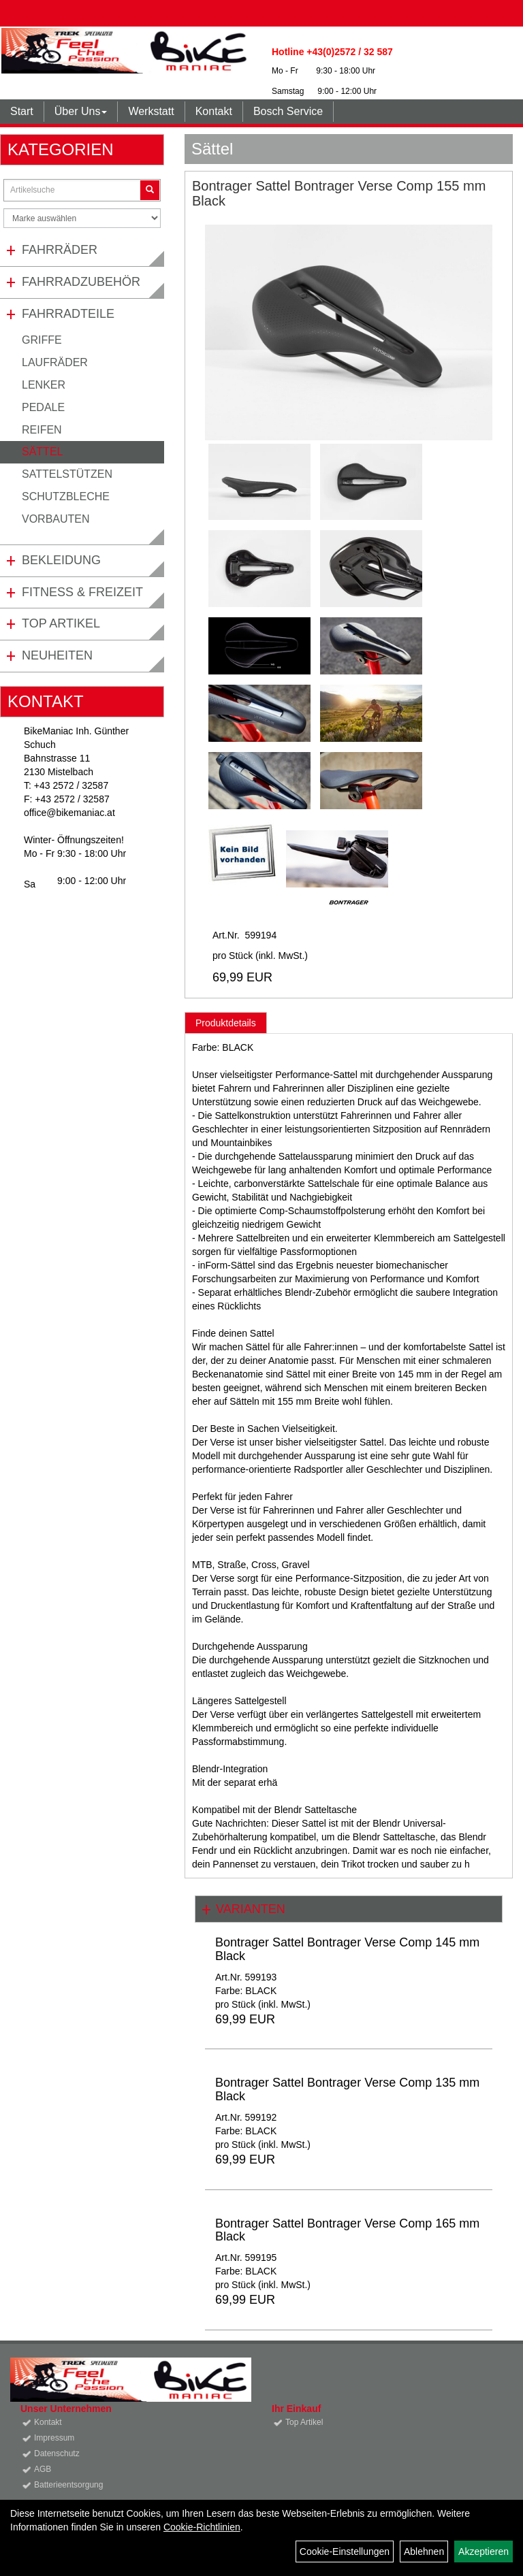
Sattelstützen (67, 474)
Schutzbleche (66, 496)
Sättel (42, 451)
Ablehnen (424, 2551)
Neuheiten (57, 655)
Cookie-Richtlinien (201, 2527)
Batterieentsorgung (68, 2485)
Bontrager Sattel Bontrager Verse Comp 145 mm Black (347, 1949)
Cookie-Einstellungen (345, 2551)
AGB (42, 2469)
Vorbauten (56, 519)
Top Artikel (61, 623)
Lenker (43, 385)
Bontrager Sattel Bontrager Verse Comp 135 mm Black (347, 2089)
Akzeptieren (483, 2551)
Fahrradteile (68, 314)
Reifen (42, 430)
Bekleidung (61, 560)
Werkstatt (151, 111)
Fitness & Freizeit (82, 592)
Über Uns (81, 111)
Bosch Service (288, 111)
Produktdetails (225, 1022)
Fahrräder (59, 250)
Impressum (54, 2438)
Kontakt (213, 111)
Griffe (42, 340)
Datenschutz (57, 2453)
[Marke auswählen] (82, 218)
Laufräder (55, 362)
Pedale (43, 407)
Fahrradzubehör (81, 282)
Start (21, 111)
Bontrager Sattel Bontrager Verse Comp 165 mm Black (347, 2230)
